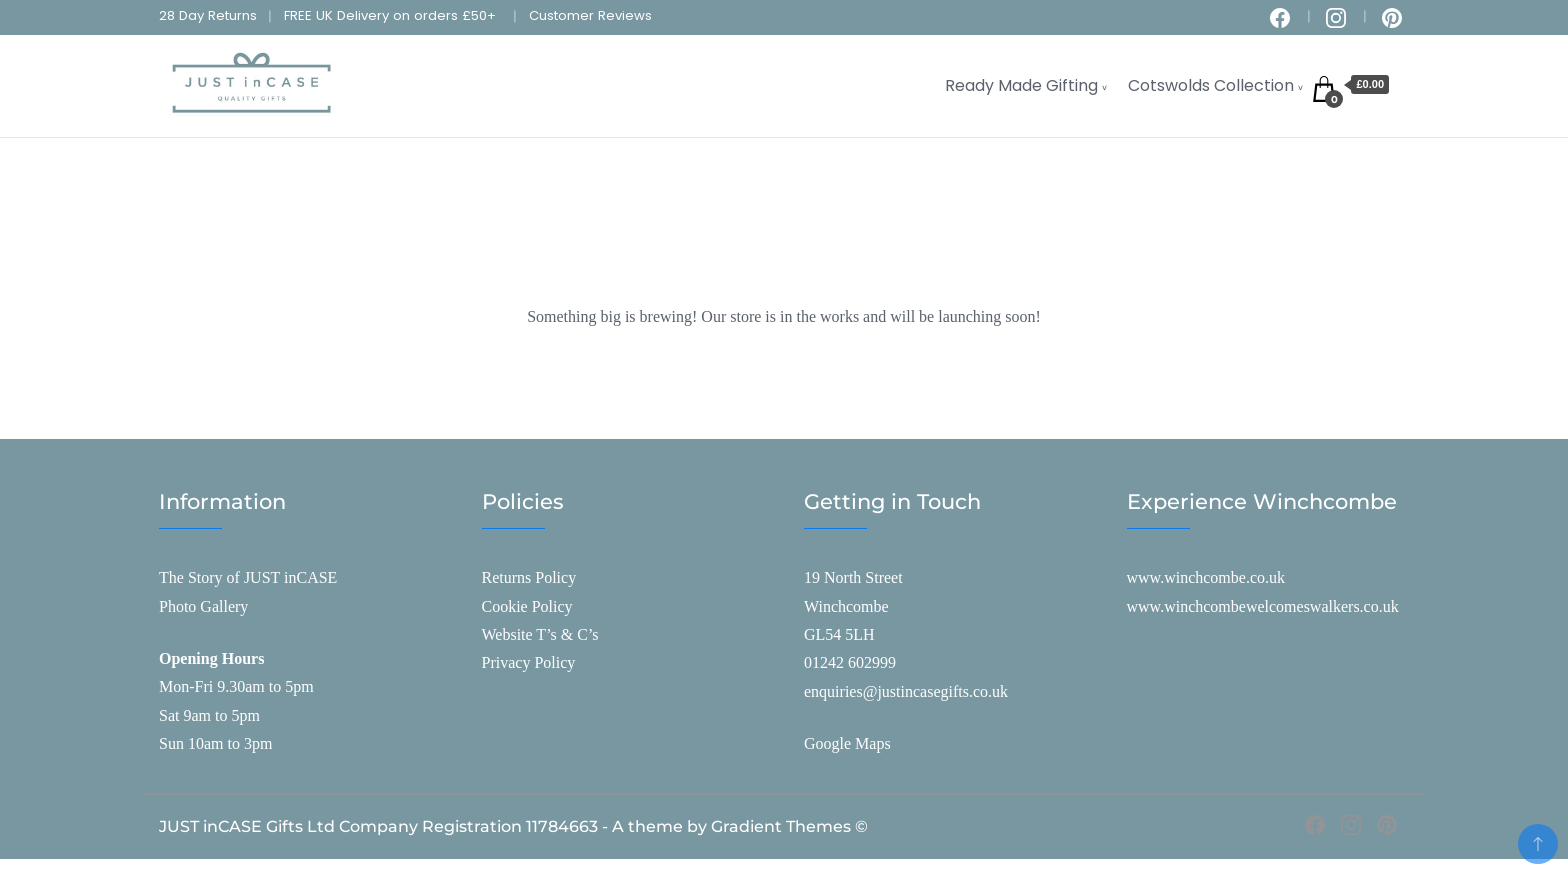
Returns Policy (529, 577)
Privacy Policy (529, 662)
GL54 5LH (839, 634)
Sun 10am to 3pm (215, 743)
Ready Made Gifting (1021, 85)
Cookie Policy (527, 606)
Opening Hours (211, 658)
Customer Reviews (590, 15)
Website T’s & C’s (540, 634)
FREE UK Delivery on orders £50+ (390, 15)
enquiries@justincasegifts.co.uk (906, 691)
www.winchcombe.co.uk (1206, 577)
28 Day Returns (208, 15)
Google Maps (847, 743)
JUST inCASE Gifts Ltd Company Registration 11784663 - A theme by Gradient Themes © (513, 826)
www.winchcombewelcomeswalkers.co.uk (1263, 606)
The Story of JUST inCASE (248, 577)
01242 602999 (850, 662)
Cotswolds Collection (1211, 85)
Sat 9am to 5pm (209, 715)
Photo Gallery (203, 606)
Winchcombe (846, 606)
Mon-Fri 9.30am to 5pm (236, 686)
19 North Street (853, 577)
